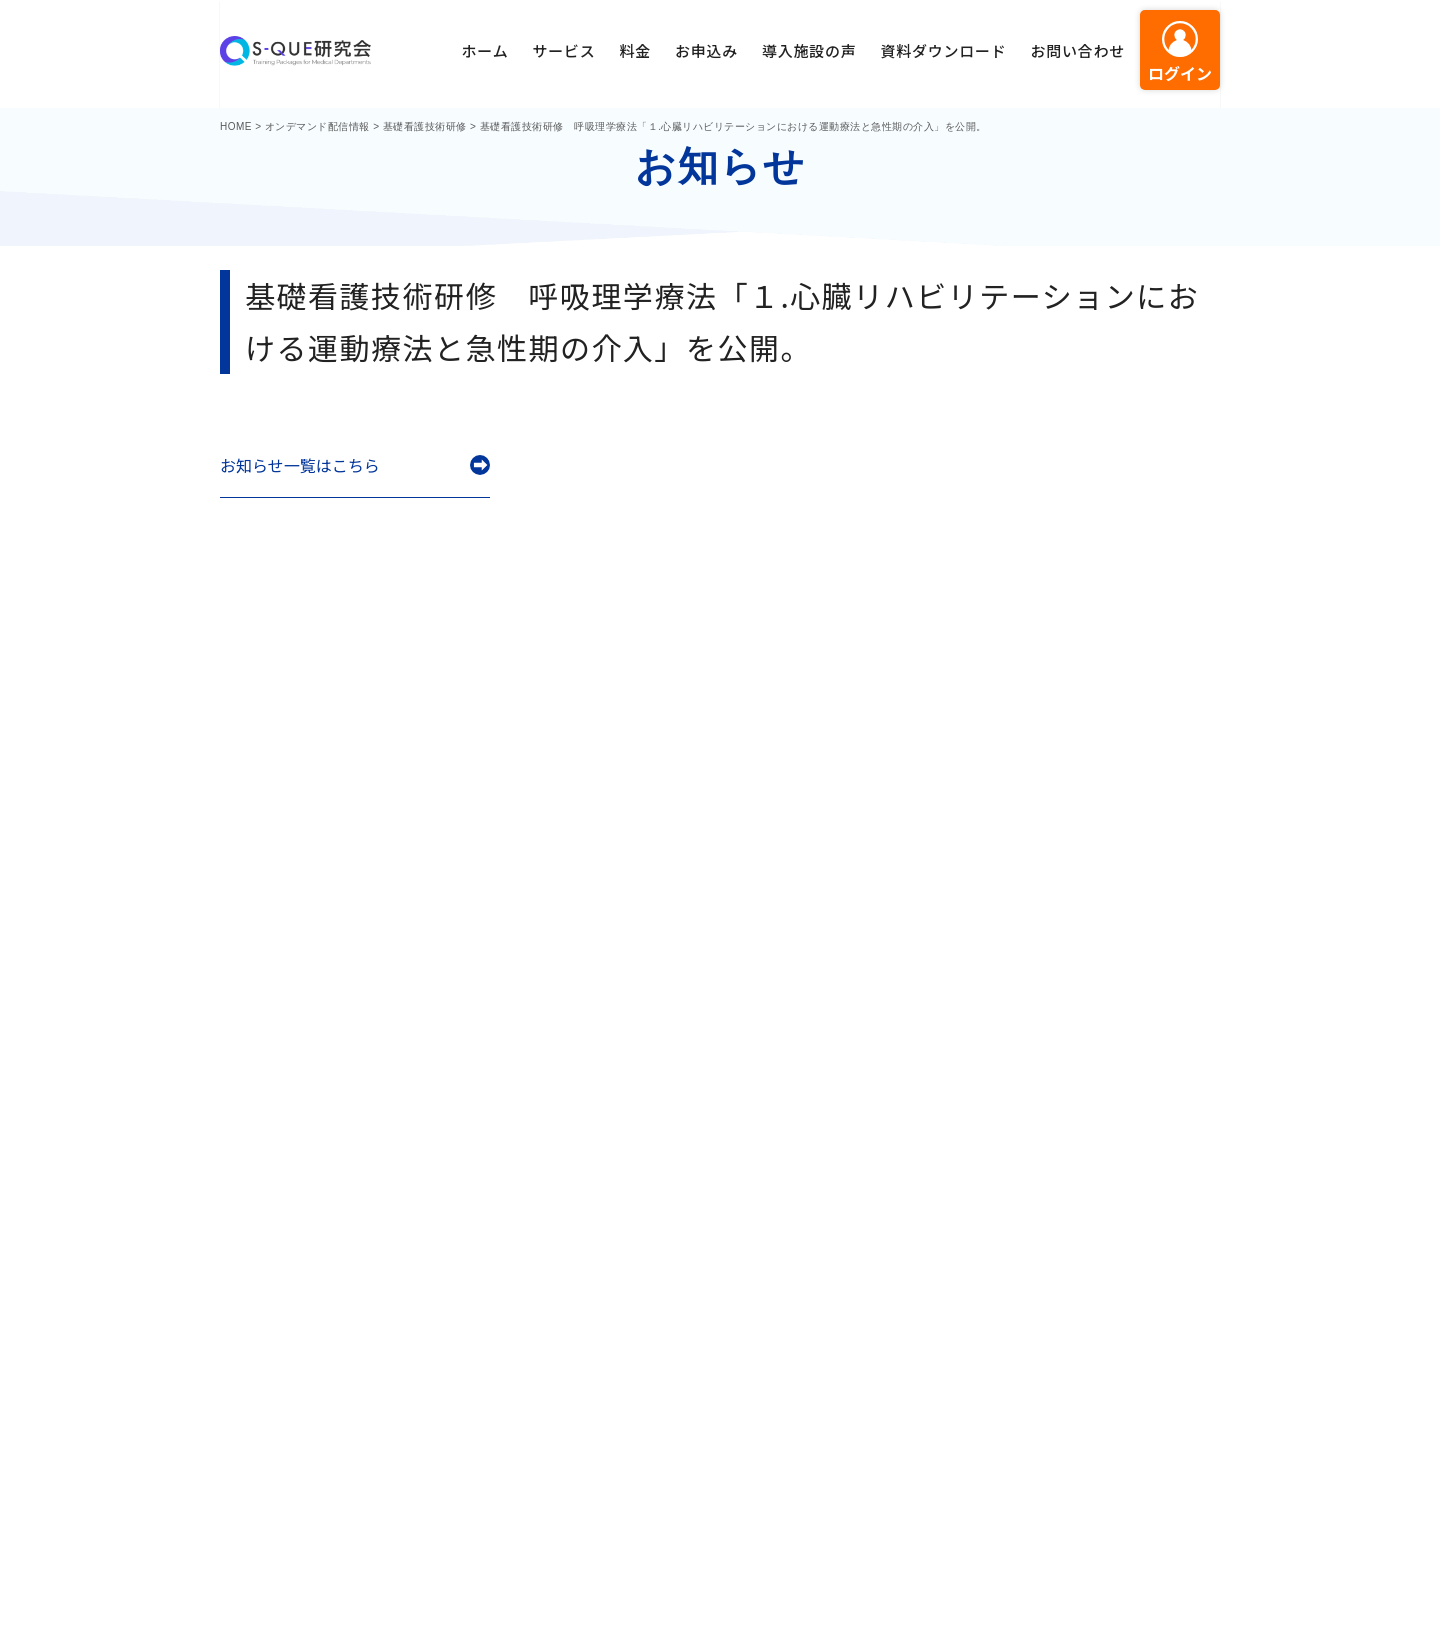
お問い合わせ (1077, 50)
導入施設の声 (809, 50)
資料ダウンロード (943, 50)
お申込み (706, 50)
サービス (563, 50)
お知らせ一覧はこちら (300, 465)
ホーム (485, 50)
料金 (635, 50)
